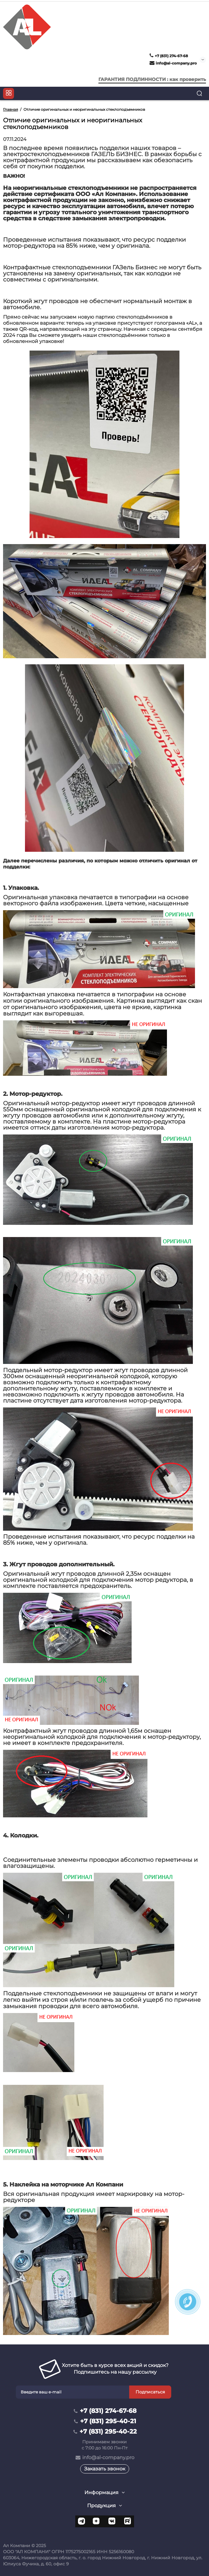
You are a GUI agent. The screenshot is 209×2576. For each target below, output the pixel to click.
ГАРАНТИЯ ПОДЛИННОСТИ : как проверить (152, 79)
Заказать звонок (104, 2469)
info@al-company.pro (173, 63)
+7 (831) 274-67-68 (169, 56)
